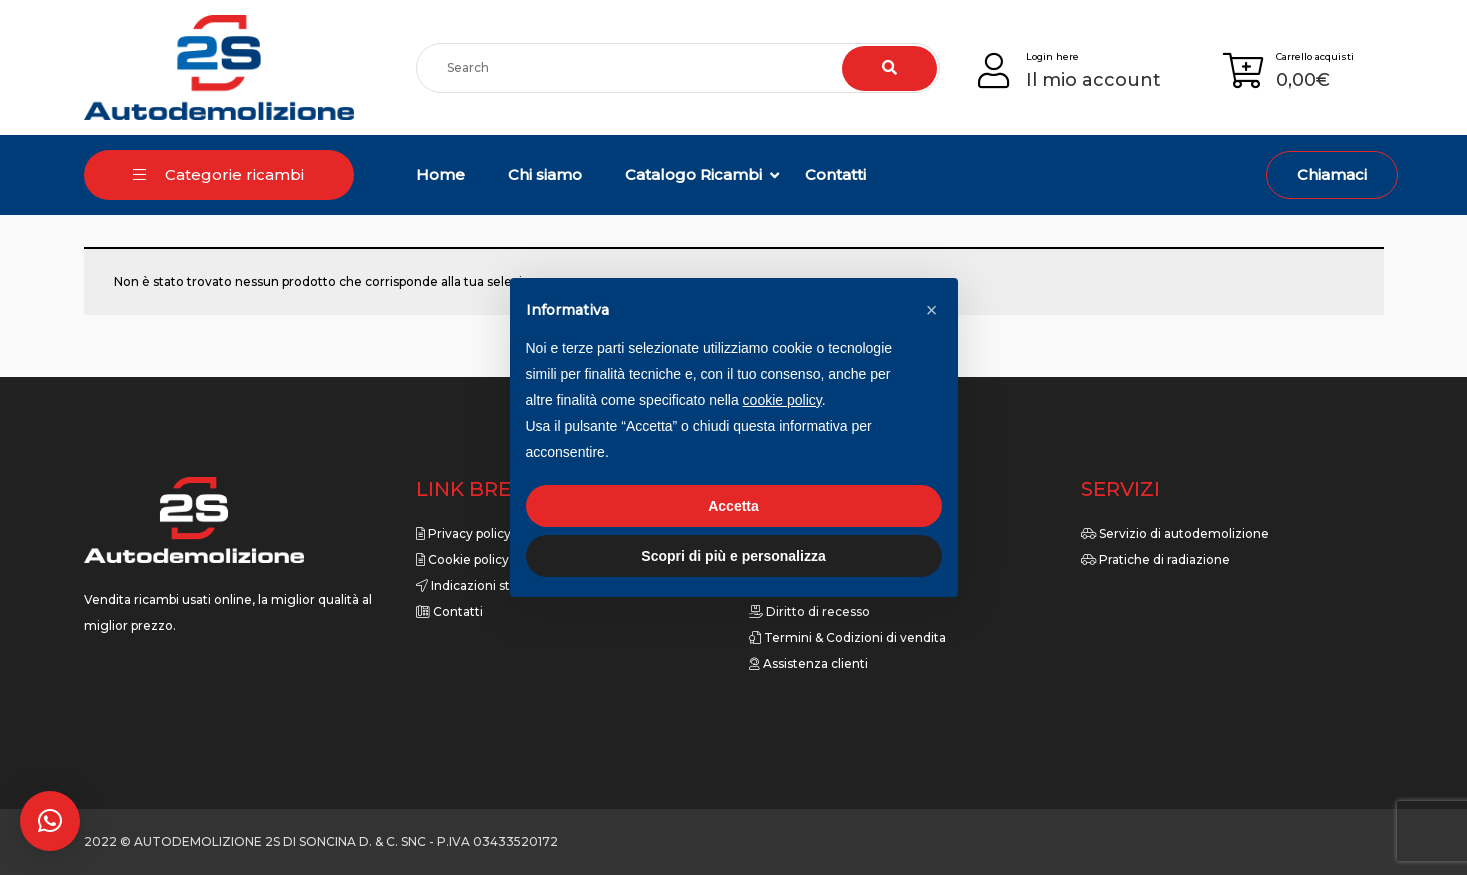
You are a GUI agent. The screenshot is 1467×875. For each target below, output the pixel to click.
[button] (50, 821)
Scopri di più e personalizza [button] (733, 556)
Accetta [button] (733, 506)
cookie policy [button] (782, 400)
